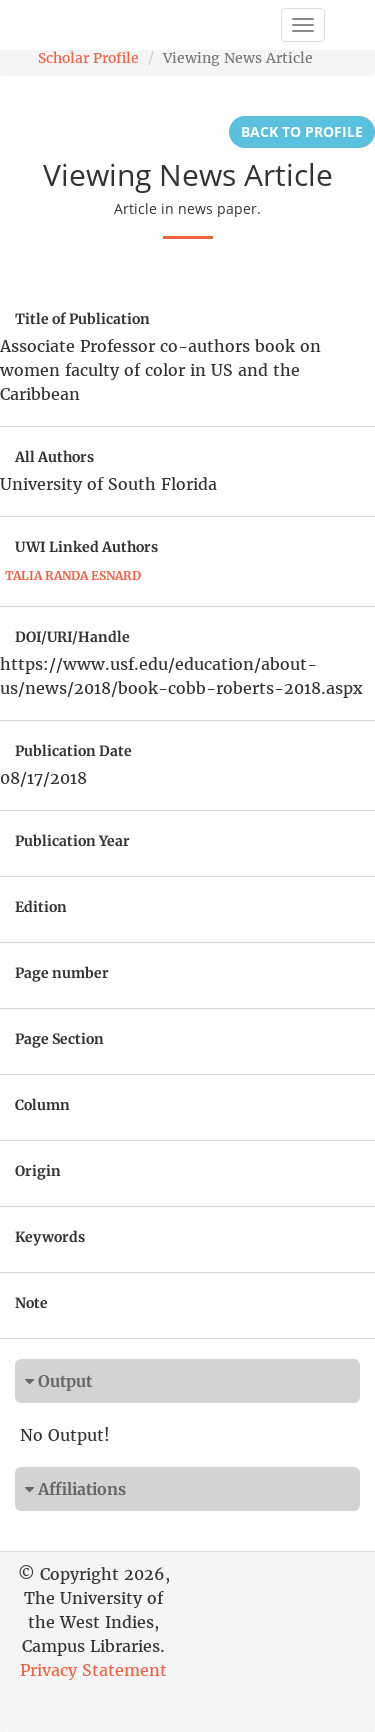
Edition (41, 907)
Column (42, 1105)
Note (31, 1303)
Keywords (50, 1237)
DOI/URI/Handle (72, 637)
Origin (38, 1171)
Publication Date (73, 751)
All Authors (54, 457)
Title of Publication (82, 319)
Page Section (59, 1039)
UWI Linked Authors (86, 547)
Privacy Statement (93, 1670)
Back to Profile (302, 131)
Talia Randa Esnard (73, 575)
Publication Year (72, 841)
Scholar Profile (88, 58)
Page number (62, 973)
